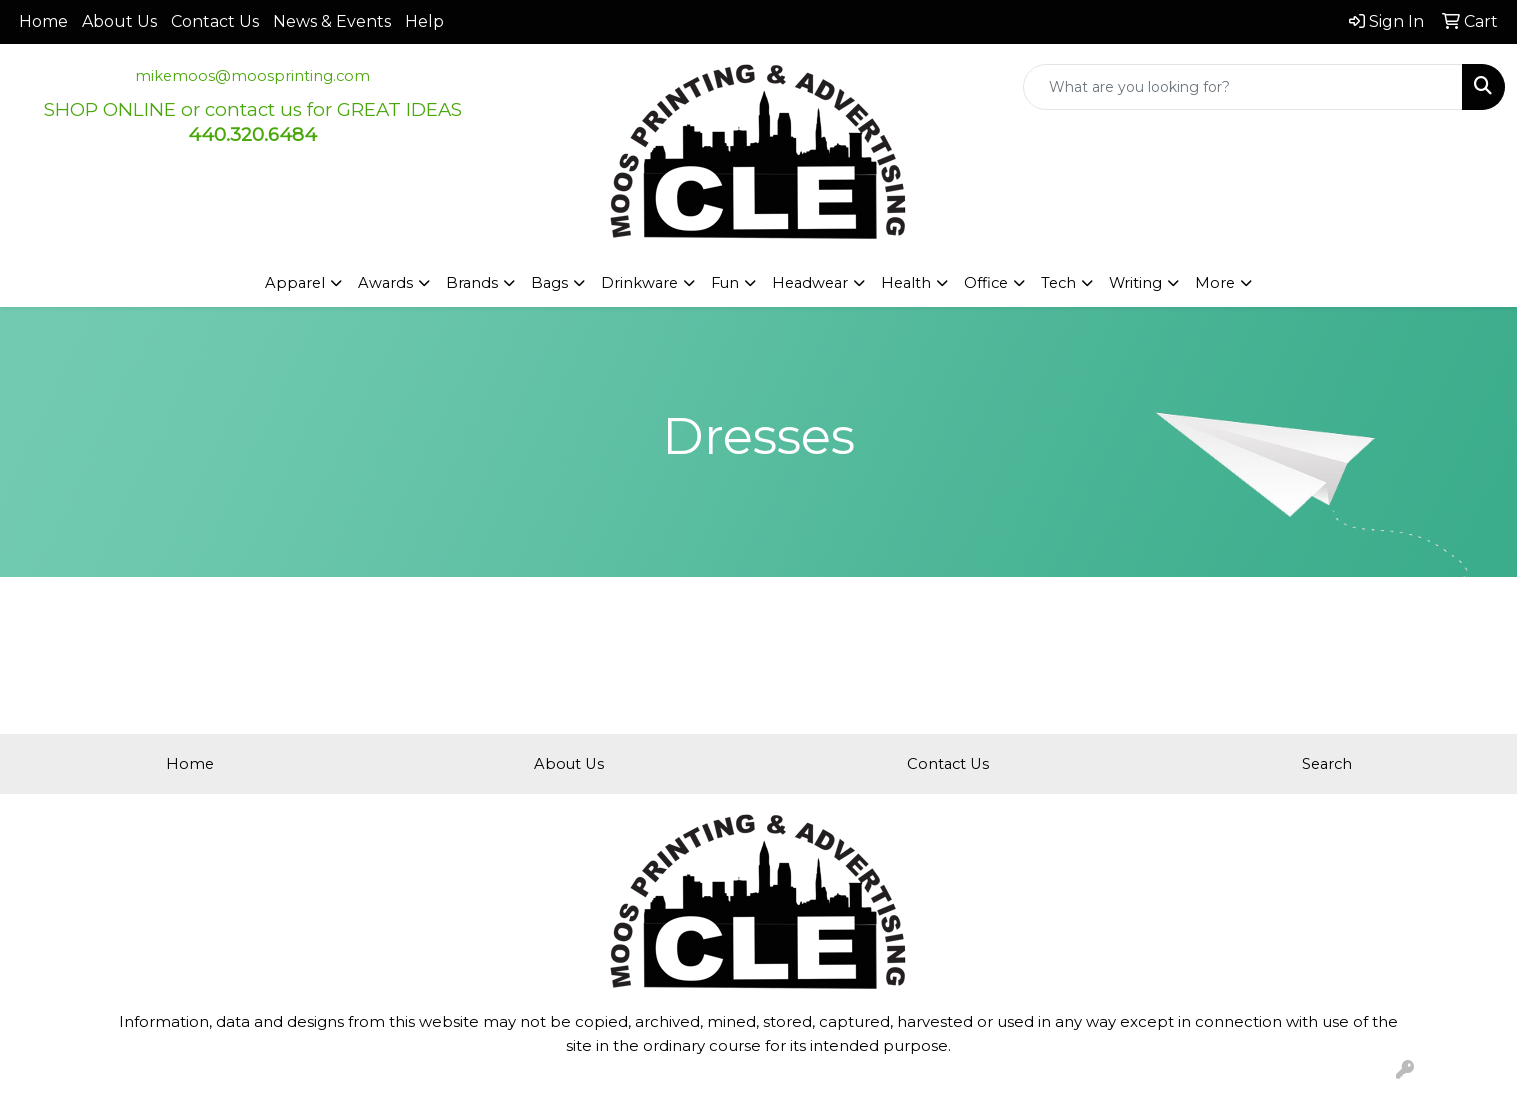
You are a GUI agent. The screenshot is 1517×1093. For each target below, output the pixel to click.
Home (43, 21)
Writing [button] (1135, 283)
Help (424, 21)
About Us (119, 21)
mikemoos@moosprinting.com (252, 76)
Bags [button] (549, 283)
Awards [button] (385, 283)
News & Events (332, 21)
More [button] (1215, 283)
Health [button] (906, 283)
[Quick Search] (1243, 87)
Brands (472, 283)
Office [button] (986, 283)
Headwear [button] (810, 283)
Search (1327, 764)
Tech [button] (1058, 283)
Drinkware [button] (639, 283)
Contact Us (215, 21)
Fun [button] (725, 283)
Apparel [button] (295, 283)
